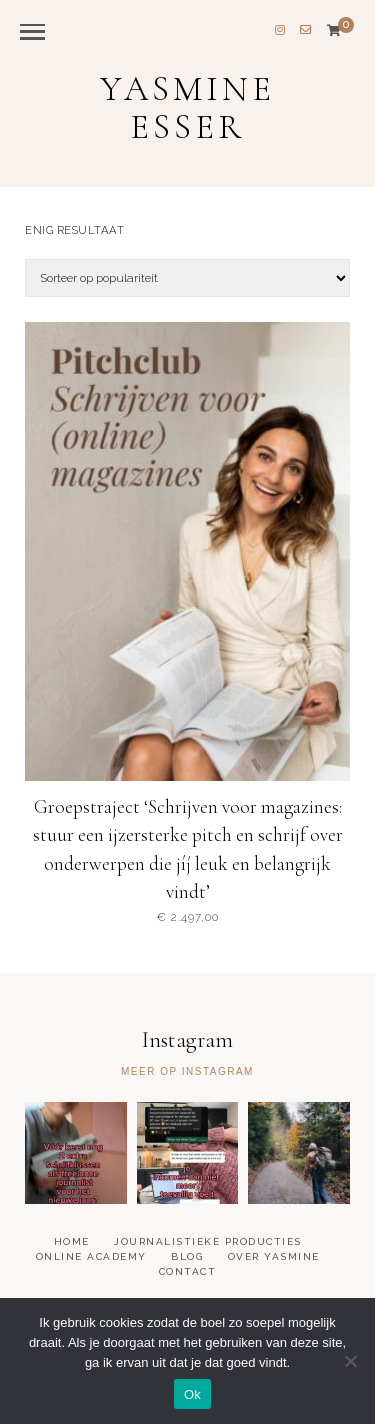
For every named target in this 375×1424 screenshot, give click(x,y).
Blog (187, 1256)
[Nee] (350, 1361)
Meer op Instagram (187, 1072)
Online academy (91, 1256)
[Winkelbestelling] (187, 278)
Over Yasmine (274, 1256)
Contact (188, 1271)
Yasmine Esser (187, 108)
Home (72, 1241)
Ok (192, 1394)
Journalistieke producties (208, 1241)
